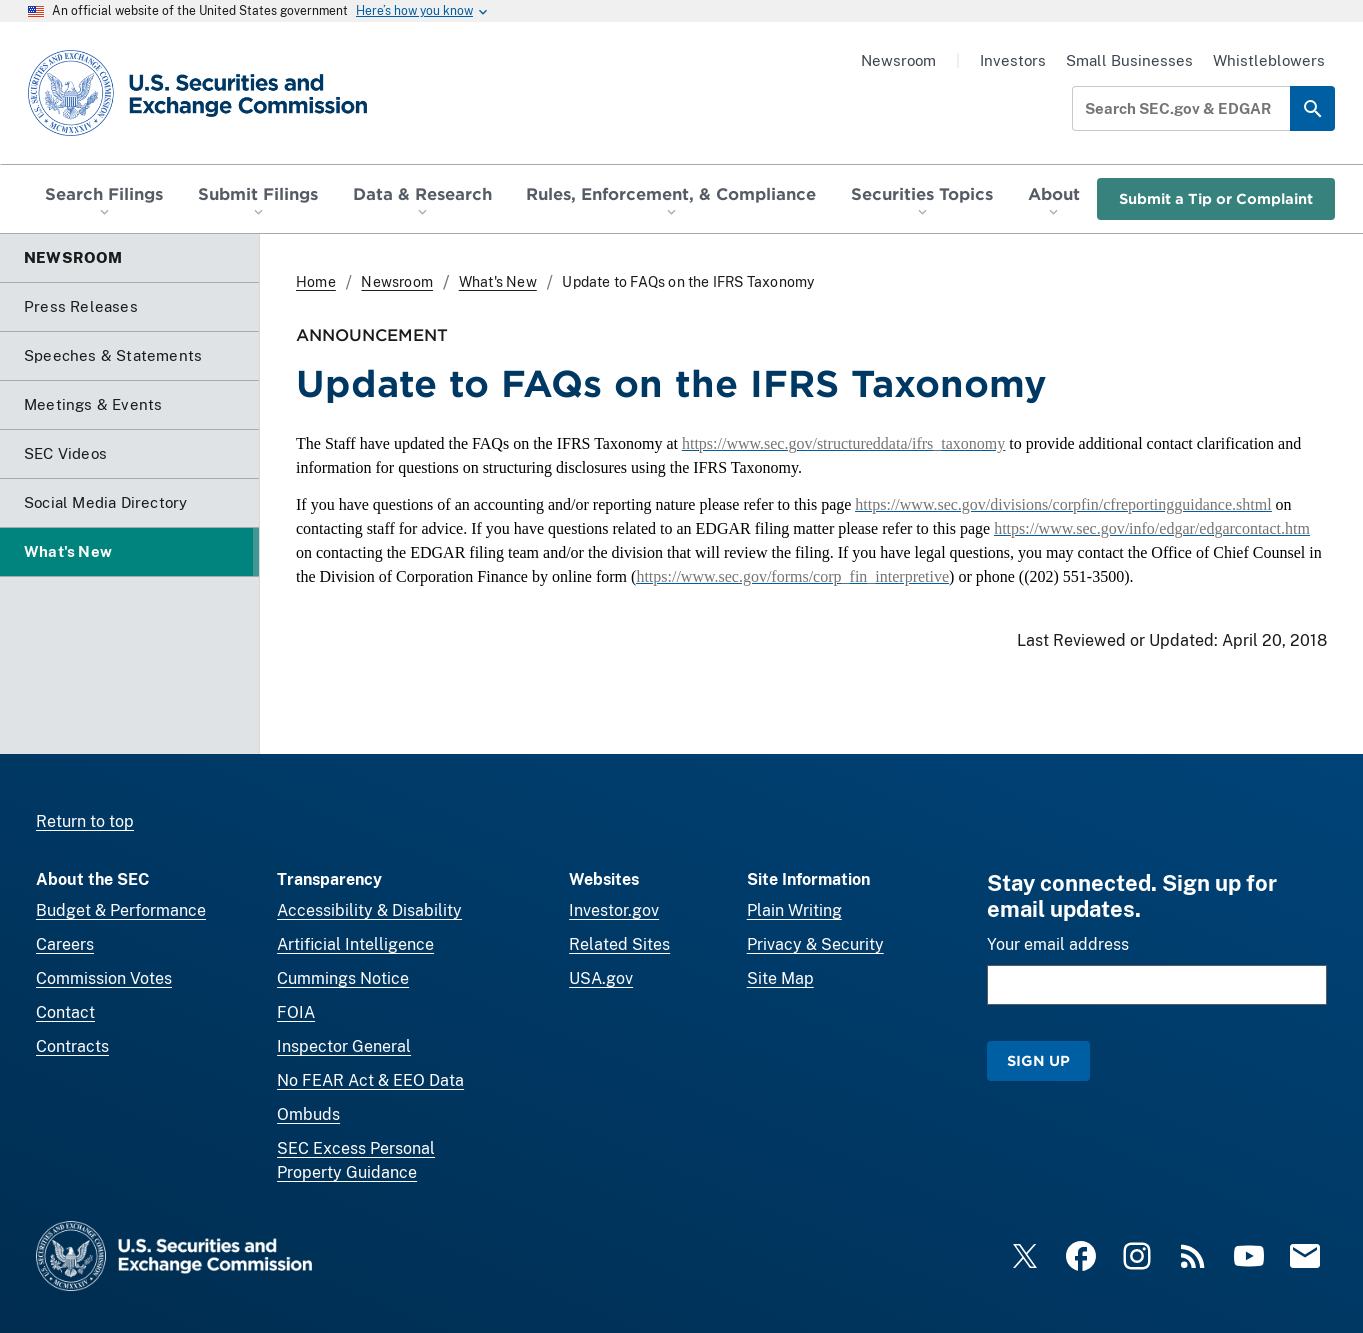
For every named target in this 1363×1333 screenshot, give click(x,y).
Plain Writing (794, 910)
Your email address (1058, 944)
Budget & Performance (121, 910)
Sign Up (1038, 1060)
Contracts (72, 1046)
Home (316, 282)
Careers (65, 944)
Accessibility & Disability (369, 910)
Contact (65, 1012)
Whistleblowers (1269, 60)
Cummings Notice (343, 978)
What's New (498, 282)
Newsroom (898, 60)
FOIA (296, 1012)
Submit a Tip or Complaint (1216, 198)
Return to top (85, 821)
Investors (1013, 60)
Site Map (780, 978)
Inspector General (344, 1046)
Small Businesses (1129, 60)
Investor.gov (614, 910)
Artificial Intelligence (355, 944)
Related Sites (619, 944)
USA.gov (601, 978)
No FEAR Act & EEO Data (370, 1080)
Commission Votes (104, 978)
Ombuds (308, 1114)
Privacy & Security (815, 944)
